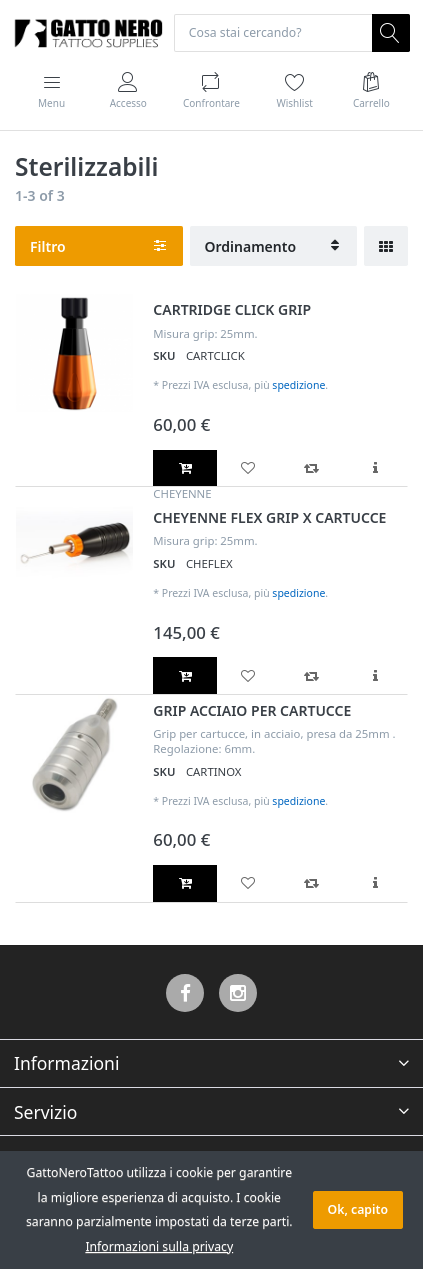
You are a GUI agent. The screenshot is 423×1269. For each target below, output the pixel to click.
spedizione (298, 385)
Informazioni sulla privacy (159, 1246)
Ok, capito (358, 1209)
